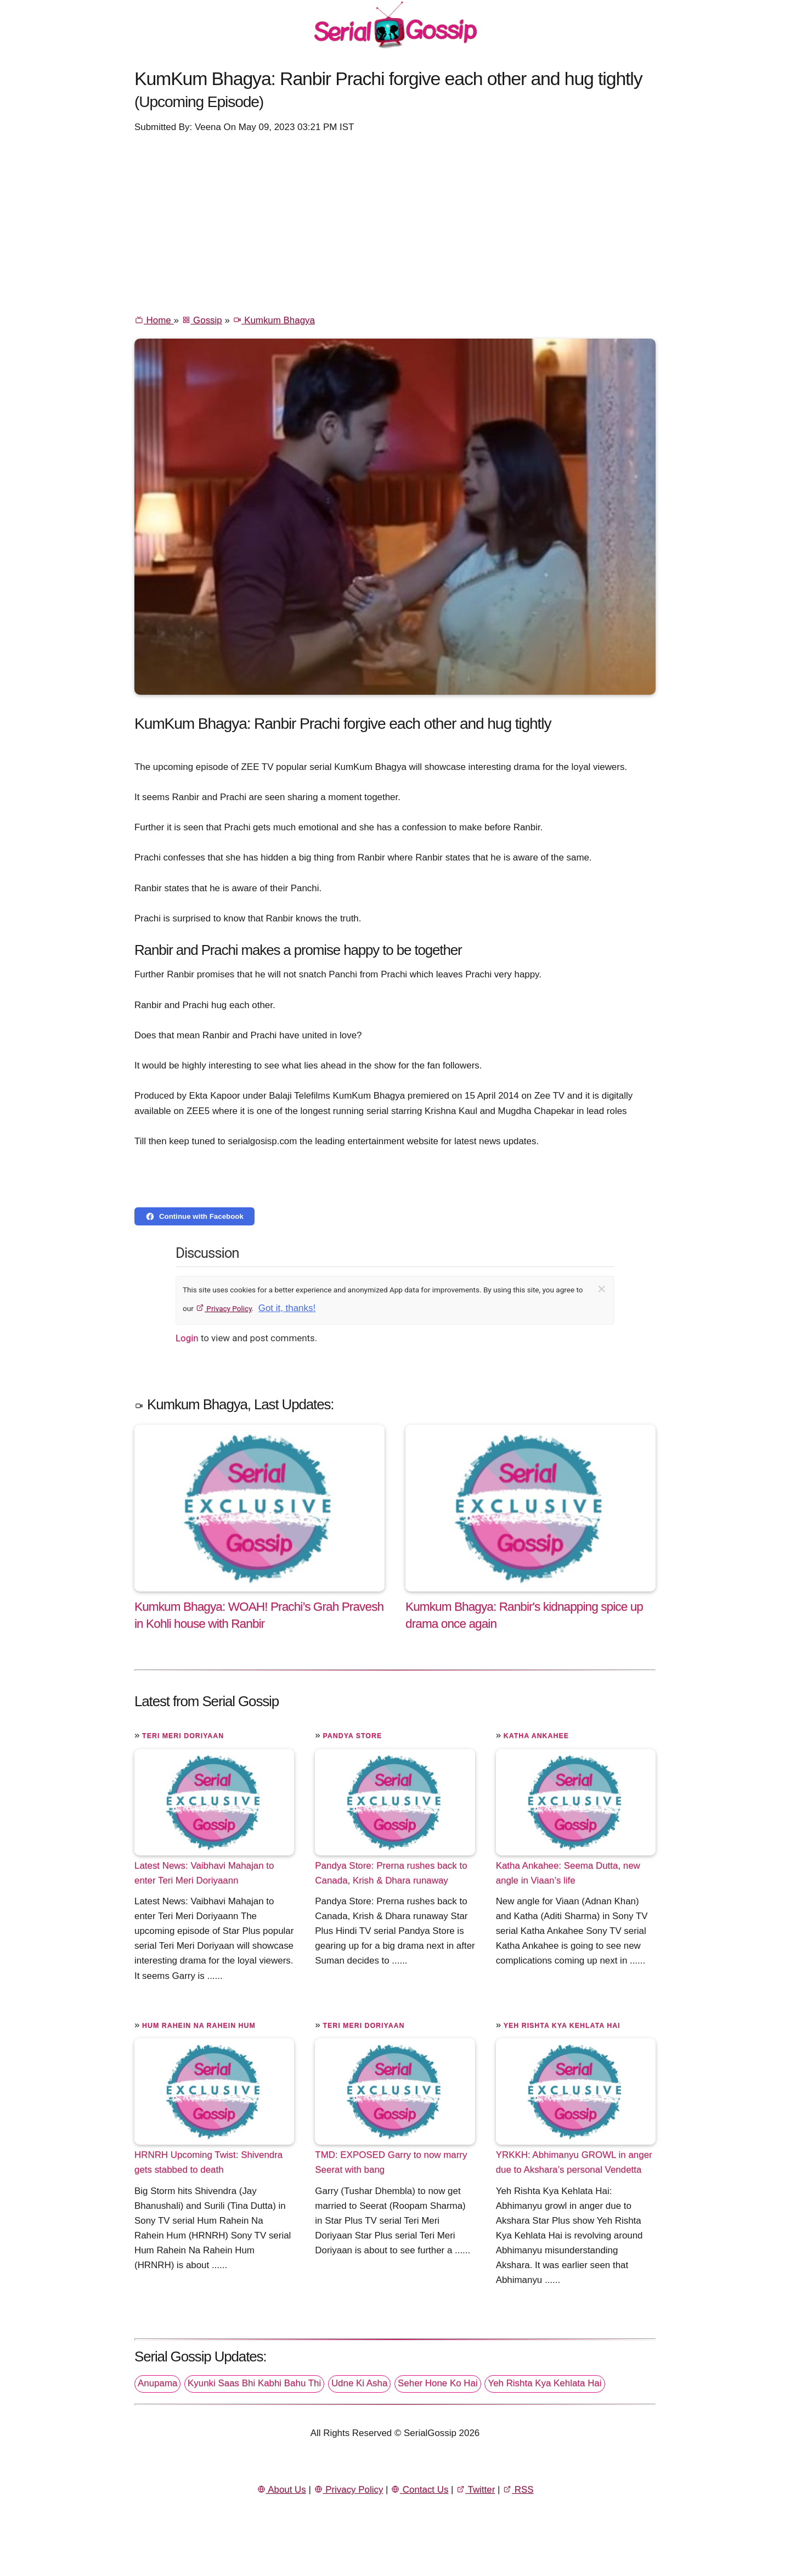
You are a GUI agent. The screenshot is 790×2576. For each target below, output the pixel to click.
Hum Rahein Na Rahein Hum (199, 2025)
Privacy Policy (223, 1308)
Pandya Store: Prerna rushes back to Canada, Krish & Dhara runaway (391, 1873)
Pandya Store (352, 1736)
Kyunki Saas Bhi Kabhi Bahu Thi (254, 2383)
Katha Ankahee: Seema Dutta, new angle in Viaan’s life (568, 1873)
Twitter (475, 2489)
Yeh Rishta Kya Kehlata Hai (562, 2025)
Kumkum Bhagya (274, 320)
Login (187, 1337)
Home (153, 320)
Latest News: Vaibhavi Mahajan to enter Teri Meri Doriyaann (204, 1873)
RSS (518, 2489)
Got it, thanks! (286, 1308)
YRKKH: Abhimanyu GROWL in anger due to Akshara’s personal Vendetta (574, 2162)
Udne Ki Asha (359, 2383)
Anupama (157, 2383)
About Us (281, 2489)
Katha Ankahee (536, 1736)
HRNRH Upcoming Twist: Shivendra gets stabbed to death (208, 2162)
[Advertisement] (395, 223)
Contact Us (419, 2489)
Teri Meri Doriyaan (183, 1736)
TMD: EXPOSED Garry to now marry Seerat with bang (391, 2162)
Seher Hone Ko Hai (438, 2383)
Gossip (202, 320)
